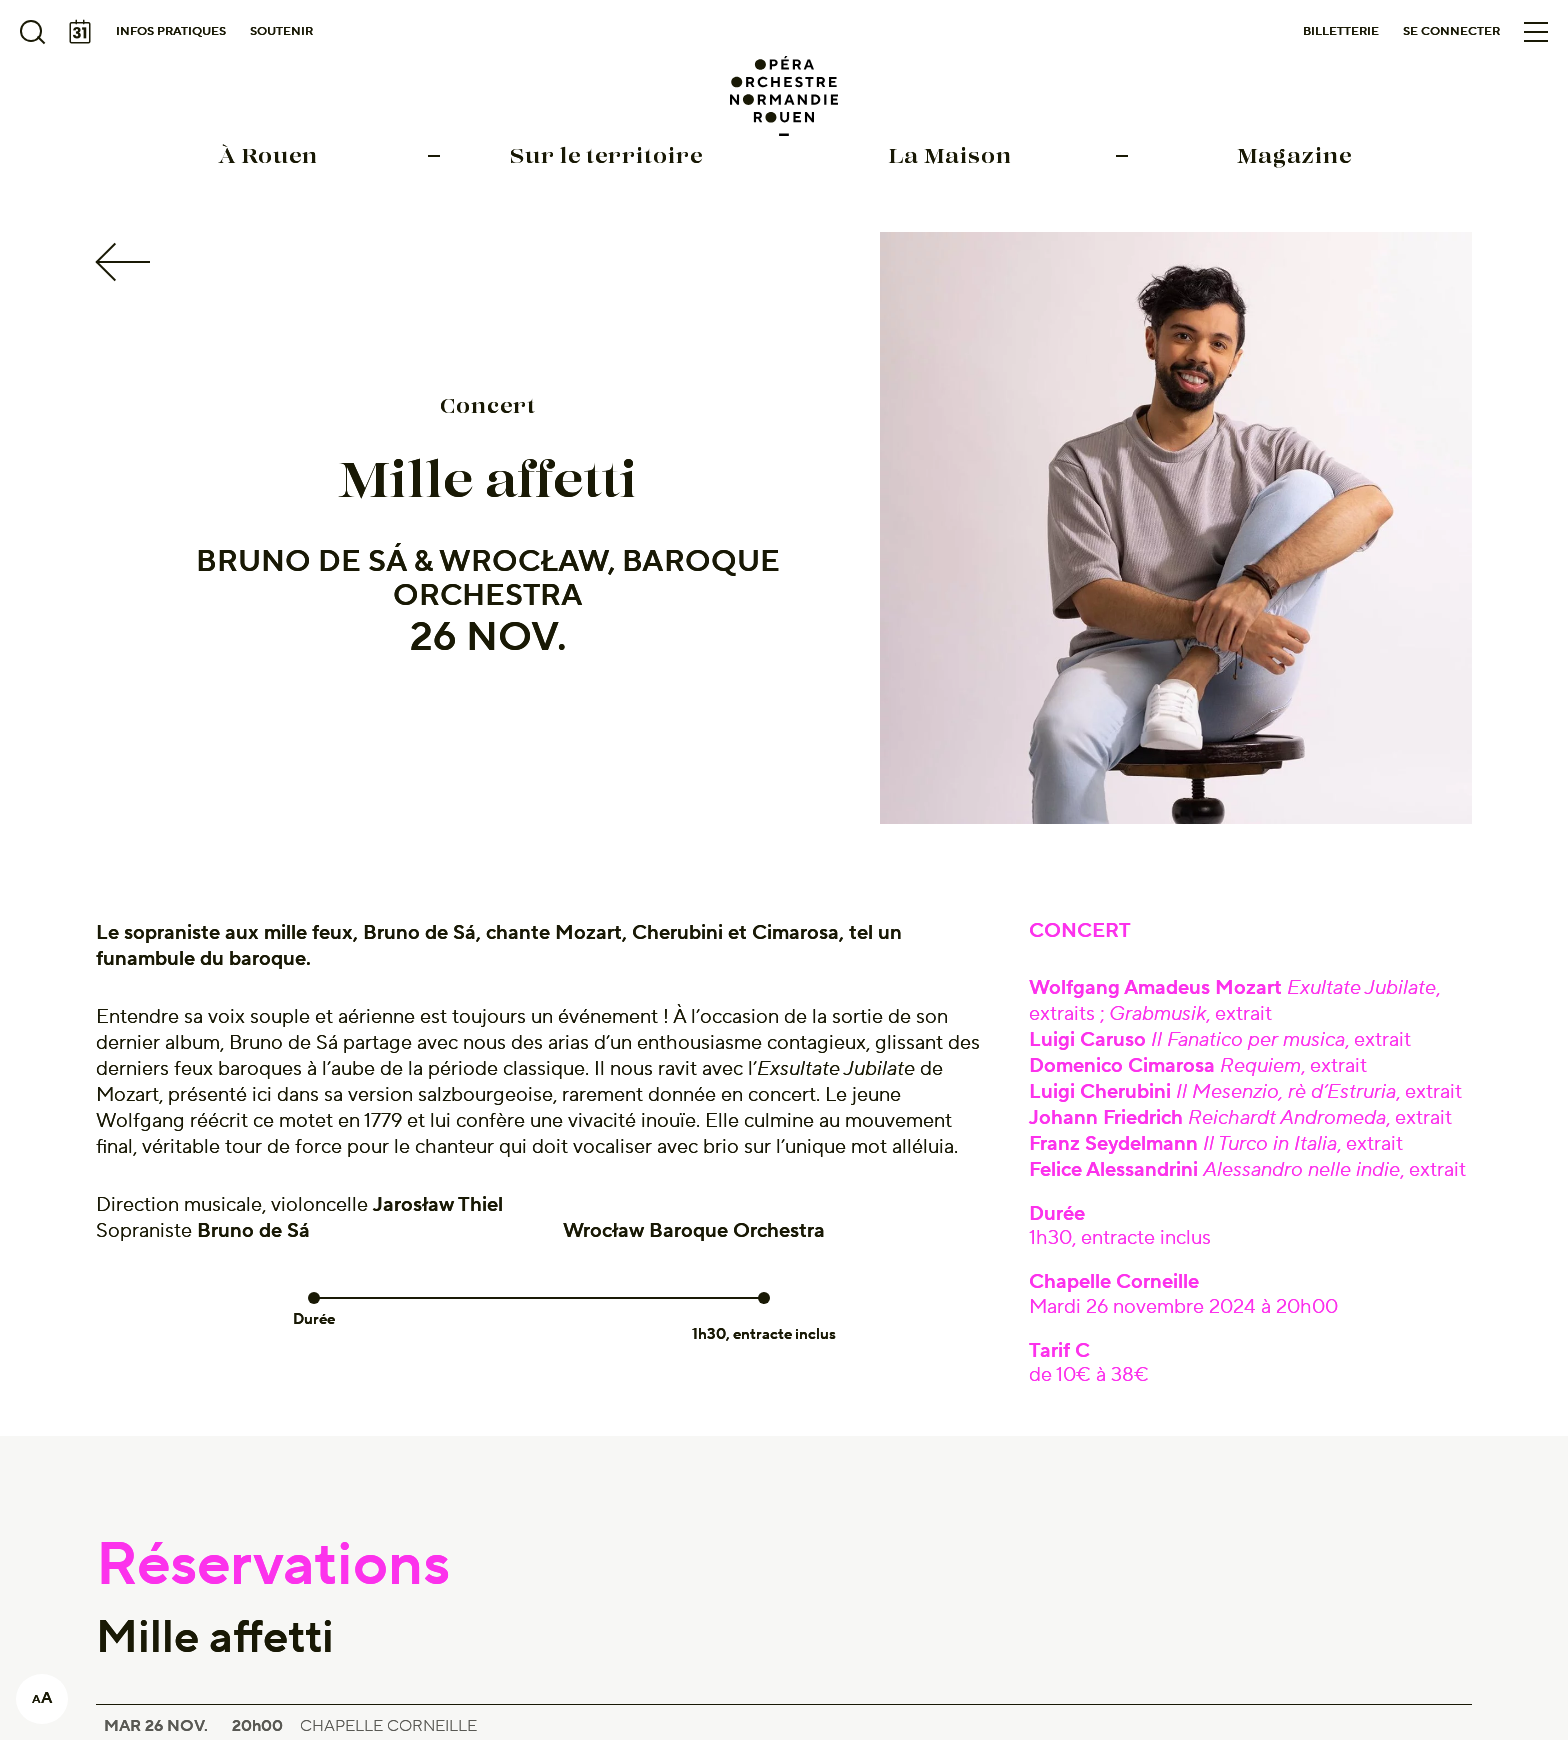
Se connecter (1451, 31)
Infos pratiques (171, 31)
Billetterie (1341, 31)
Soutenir (281, 31)
